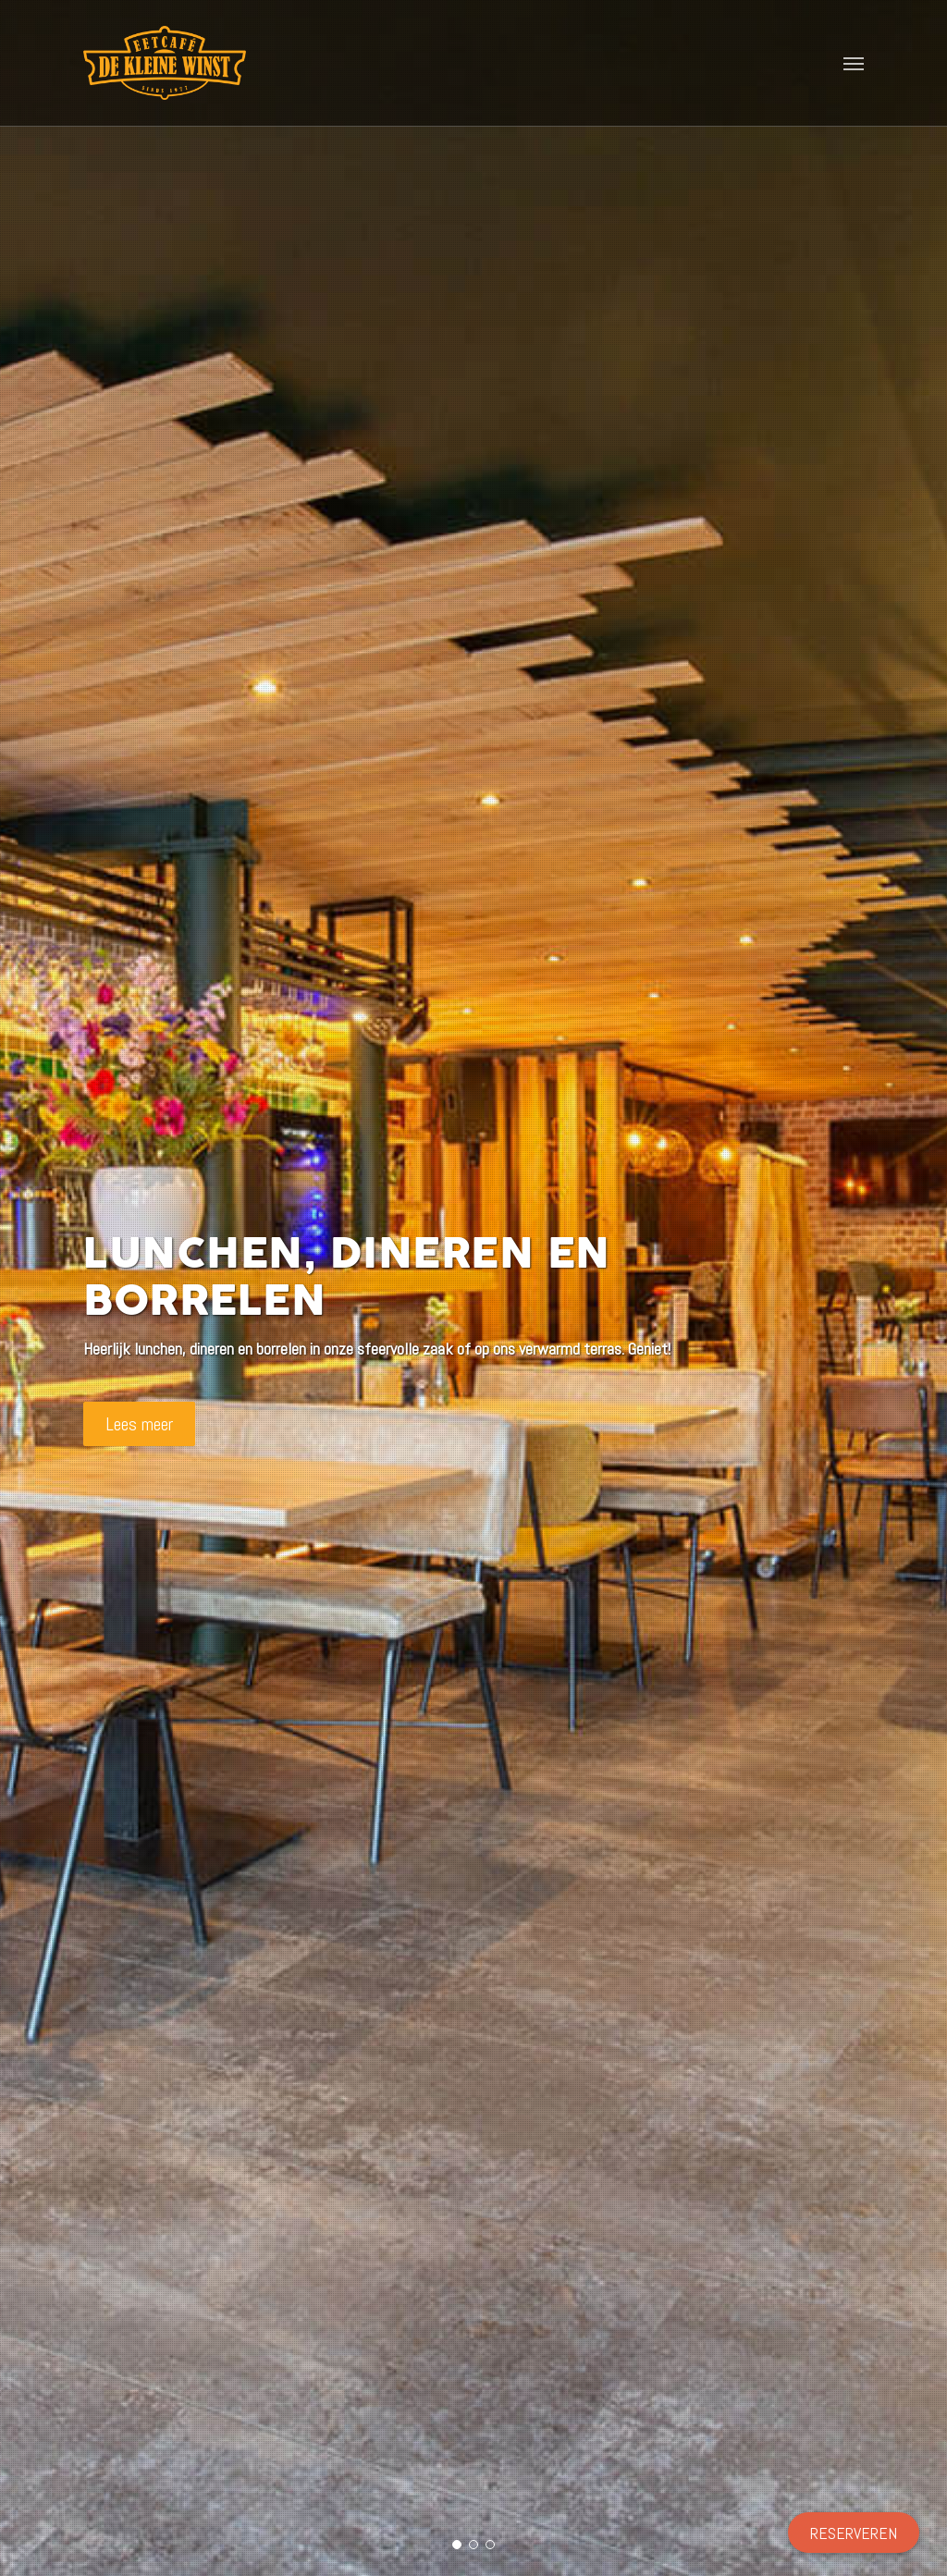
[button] (853, 63)
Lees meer (139, 1424)
